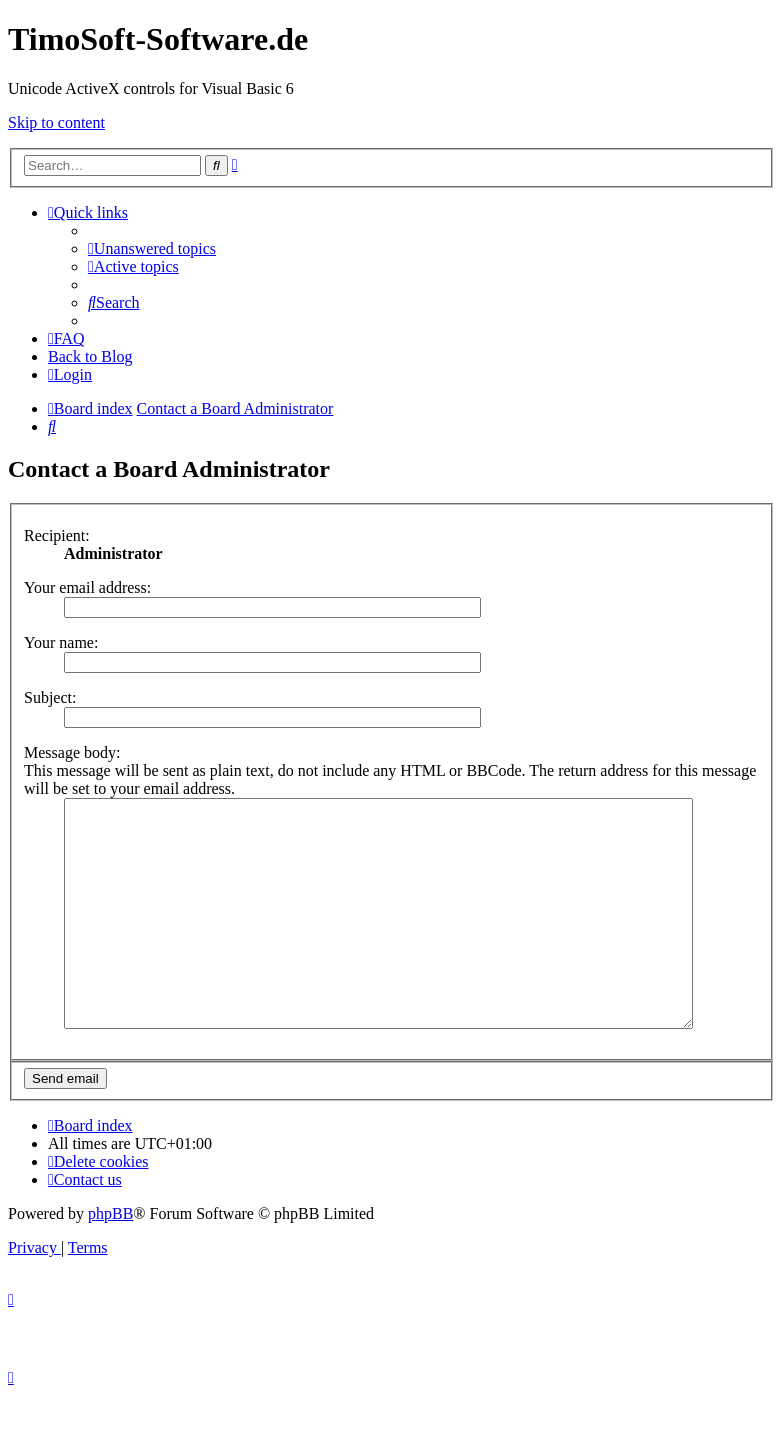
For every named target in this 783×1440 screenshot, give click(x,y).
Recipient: (57, 535)
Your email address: (87, 587)
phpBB (110, 1258)
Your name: (61, 642)
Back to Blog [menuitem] (90, 356)
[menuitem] (152, 248)
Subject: (50, 697)
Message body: (72, 752)
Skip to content (56, 122)
